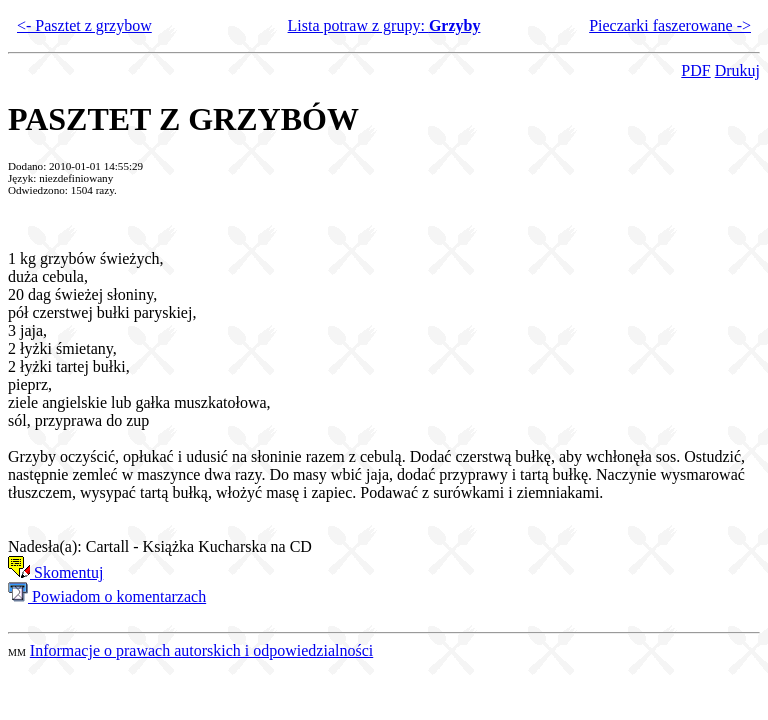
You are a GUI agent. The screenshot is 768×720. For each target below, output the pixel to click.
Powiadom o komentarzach (107, 596)
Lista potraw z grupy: (384, 25)
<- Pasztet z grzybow (84, 25)
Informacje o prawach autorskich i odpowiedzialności (201, 650)
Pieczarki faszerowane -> (670, 25)
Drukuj (737, 70)
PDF (695, 70)
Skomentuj (55, 572)
